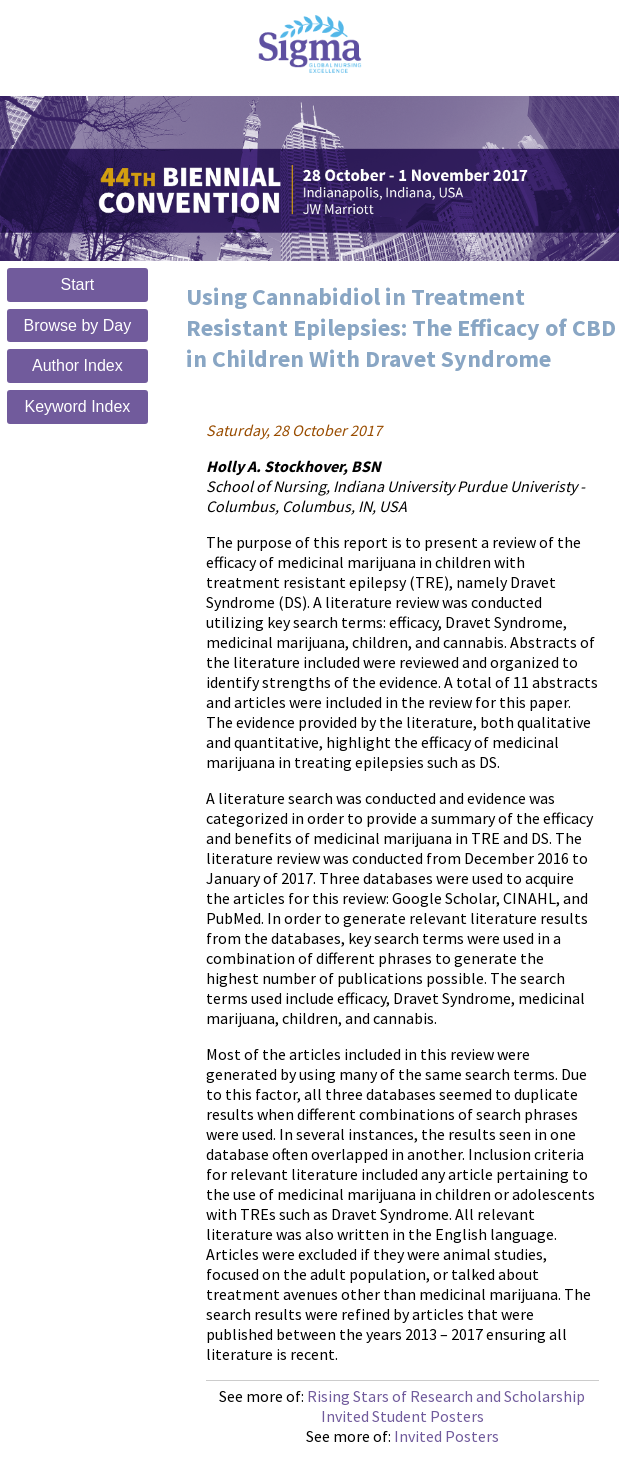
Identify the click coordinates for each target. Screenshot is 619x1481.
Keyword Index (77, 406)
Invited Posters (446, 1436)
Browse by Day (78, 325)
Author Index (77, 365)
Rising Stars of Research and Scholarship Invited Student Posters (446, 1406)
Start (77, 284)
